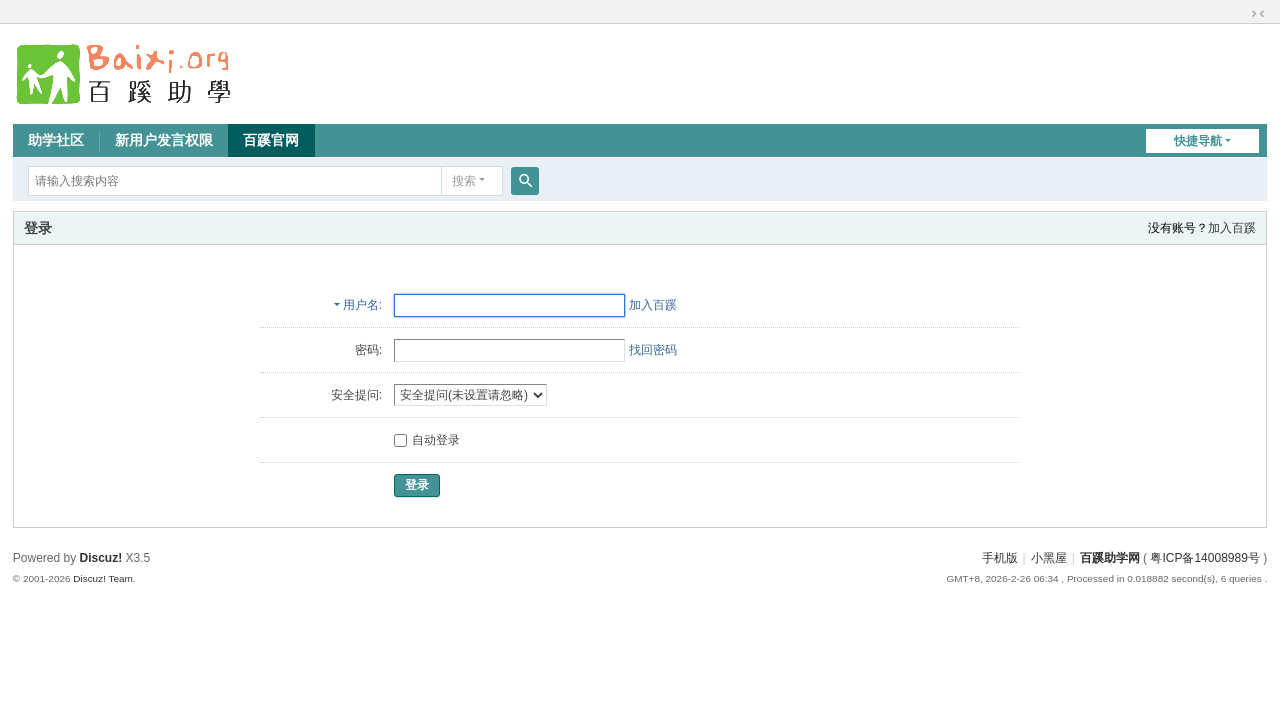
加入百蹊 (1232, 228)
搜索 (464, 181)
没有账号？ (1178, 228)
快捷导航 (1198, 141)
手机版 (1000, 558)
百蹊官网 (271, 140)
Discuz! (101, 558)
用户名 (361, 305)
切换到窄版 (1258, 14)
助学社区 (56, 140)
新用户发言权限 (164, 140)
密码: (368, 350)
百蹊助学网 (1110, 558)
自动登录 (427, 440)
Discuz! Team (103, 578)
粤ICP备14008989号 (1204, 558)
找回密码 (653, 350)
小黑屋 (1049, 558)
